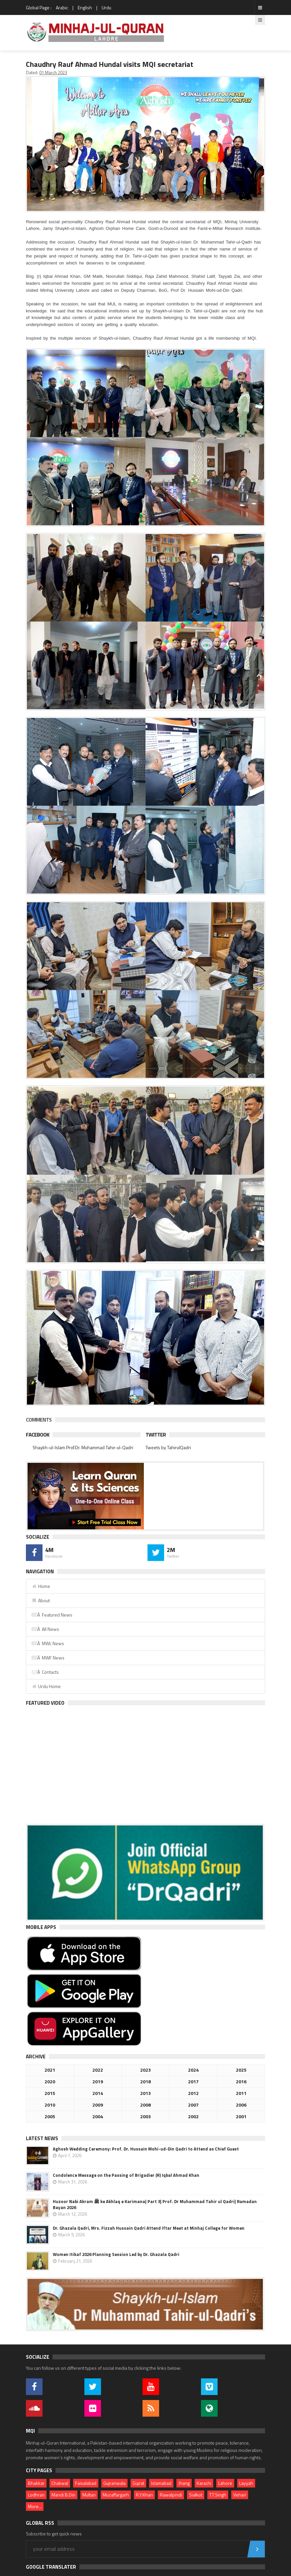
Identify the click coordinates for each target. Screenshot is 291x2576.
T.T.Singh (217, 2494)
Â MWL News (47, 1643)
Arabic (62, 7)
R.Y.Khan (144, 2494)
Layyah (246, 2483)
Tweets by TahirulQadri (168, 1447)
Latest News (42, 2138)
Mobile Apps (41, 1927)
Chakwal (59, 2483)
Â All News (45, 1629)
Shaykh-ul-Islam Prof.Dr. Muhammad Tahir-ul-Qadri (83, 1447)
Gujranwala (114, 2483)
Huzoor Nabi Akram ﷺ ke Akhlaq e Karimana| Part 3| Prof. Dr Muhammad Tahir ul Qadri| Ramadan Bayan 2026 (155, 2204)
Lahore (225, 2483)
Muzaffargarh (116, 2494)
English (85, 7)
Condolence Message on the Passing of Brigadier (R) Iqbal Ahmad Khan (126, 2175)
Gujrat (138, 2483)
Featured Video (45, 1703)
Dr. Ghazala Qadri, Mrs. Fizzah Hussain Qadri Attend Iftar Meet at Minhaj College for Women (148, 2228)
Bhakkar (36, 2483)
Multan (89, 2494)
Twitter (156, 1435)
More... (35, 2506)
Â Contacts (45, 1671)
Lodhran (36, 2494)
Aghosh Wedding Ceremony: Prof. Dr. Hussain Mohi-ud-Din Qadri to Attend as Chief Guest (146, 2149)
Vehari (239, 2494)
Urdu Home (46, 1686)
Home (40, 1586)
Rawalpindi (171, 2494)
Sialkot (195, 2494)
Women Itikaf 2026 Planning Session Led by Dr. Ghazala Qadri (116, 2254)
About (40, 1600)
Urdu (106, 7)
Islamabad (161, 2483)
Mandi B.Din (63, 2494)
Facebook (37, 1435)
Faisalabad (85, 2483)
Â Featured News (51, 1614)
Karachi (204, 2483)
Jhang (184, 2483)
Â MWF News (47, 1657)
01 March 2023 (53, 72)
